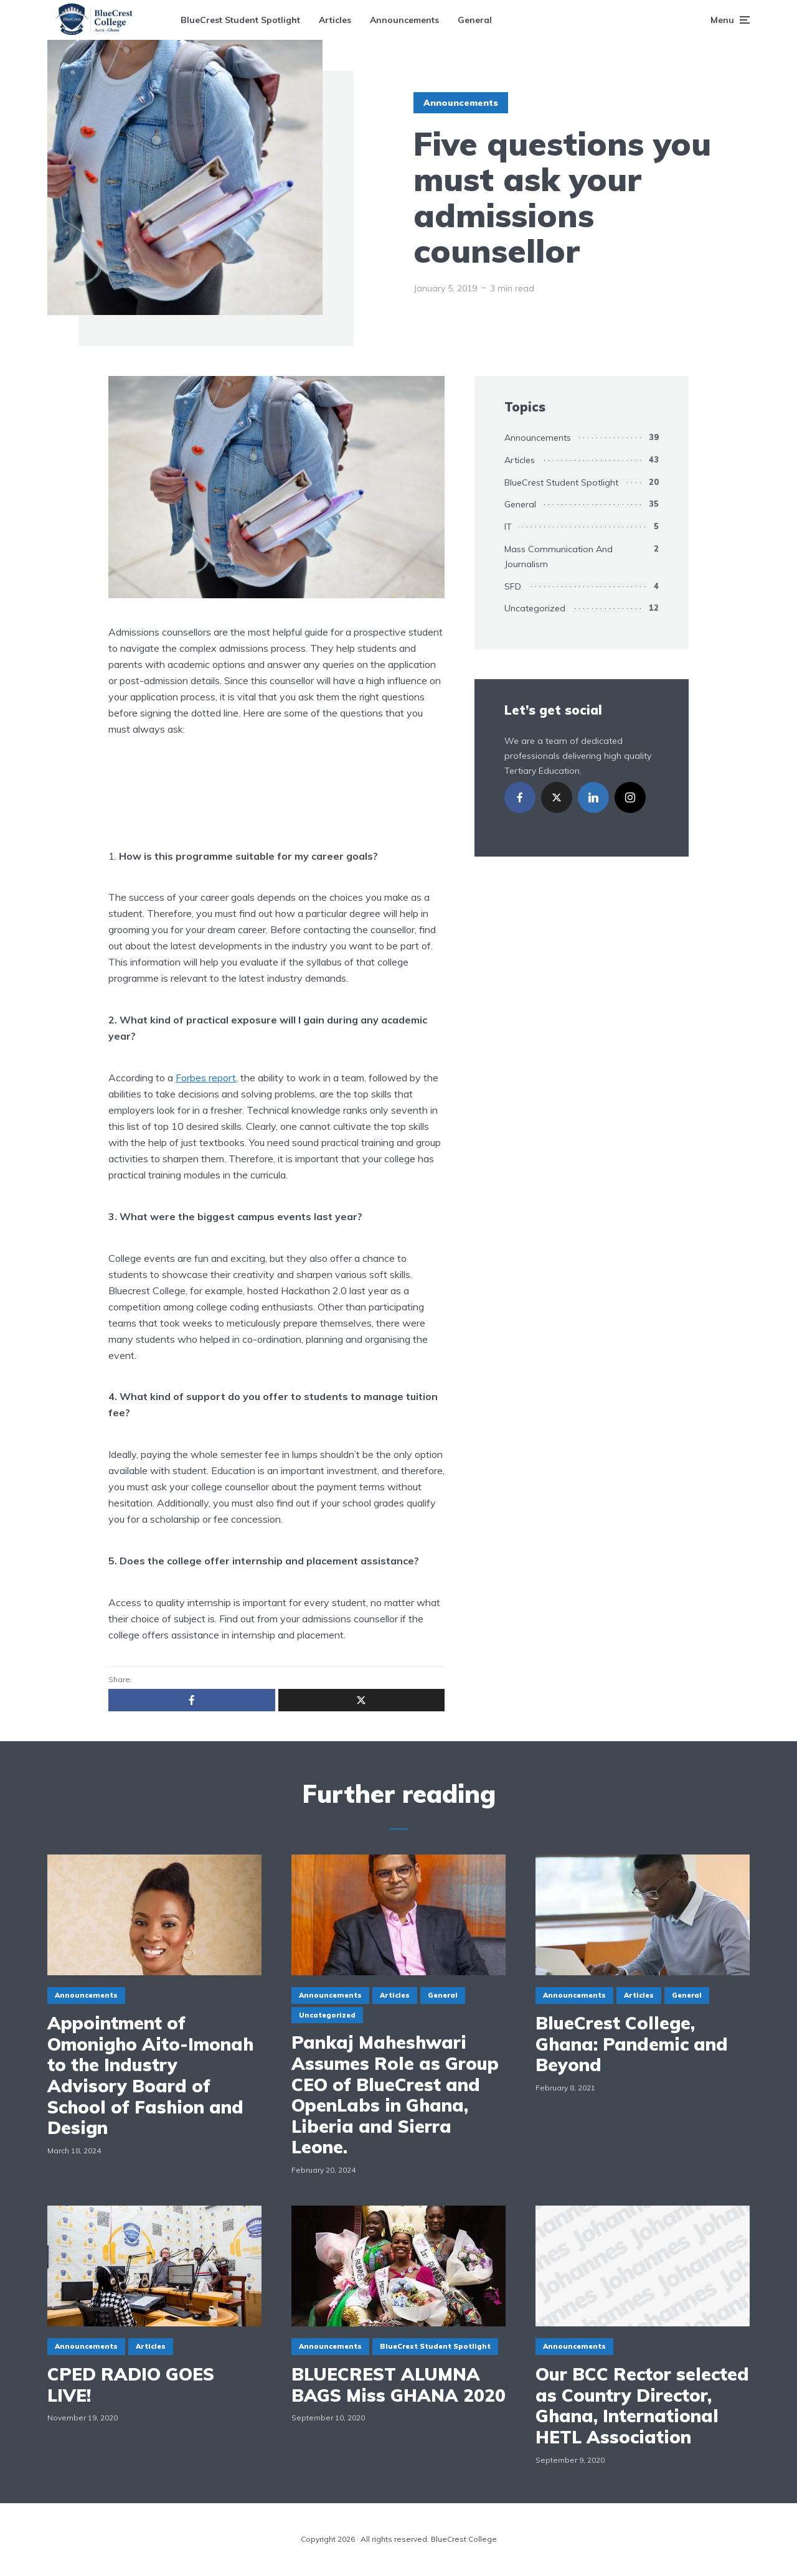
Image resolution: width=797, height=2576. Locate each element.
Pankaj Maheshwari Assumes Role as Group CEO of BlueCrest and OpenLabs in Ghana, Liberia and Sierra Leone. (395, 2095)
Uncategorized (534, 608)
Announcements (404, 20)
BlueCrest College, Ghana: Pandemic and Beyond (631, 2044)
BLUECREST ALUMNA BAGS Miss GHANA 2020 (398, 2384)
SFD (512, 586)
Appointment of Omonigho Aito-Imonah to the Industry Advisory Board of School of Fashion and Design (150, 2075)
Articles (335, 20)
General (475, 20)
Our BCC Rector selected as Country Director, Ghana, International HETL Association (642, 2405)
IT (508, 526)
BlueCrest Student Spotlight (240, 20)
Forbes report (206, 1077)
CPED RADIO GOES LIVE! (130, 2384)
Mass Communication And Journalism (558, 556)
